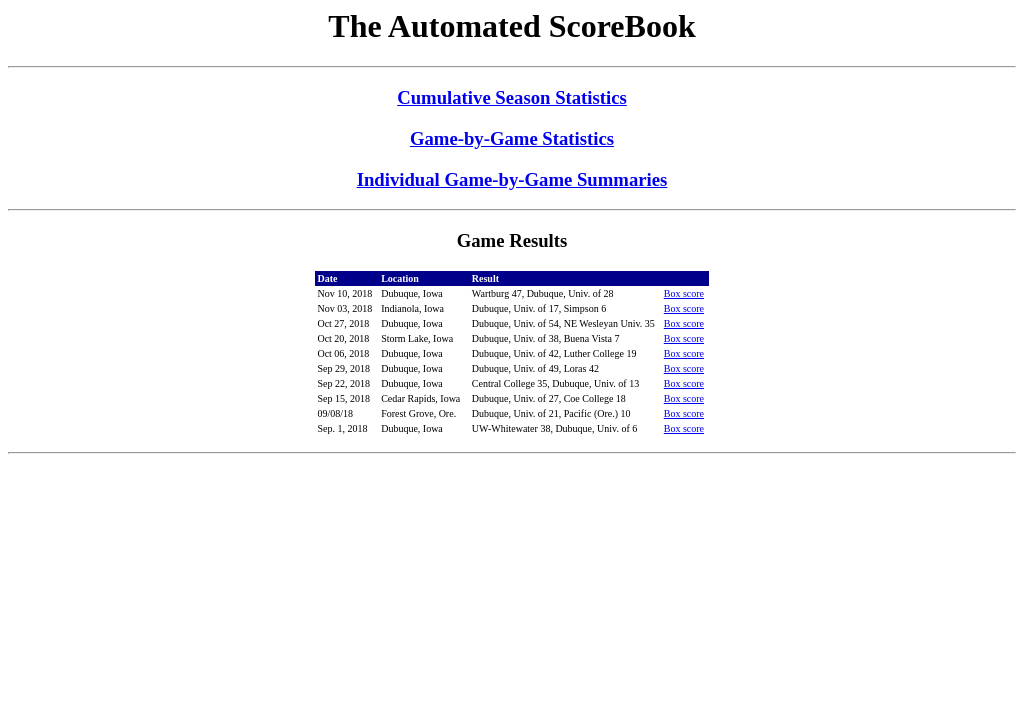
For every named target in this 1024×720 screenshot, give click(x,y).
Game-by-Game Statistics (512, 138)
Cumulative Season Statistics (512, 97)
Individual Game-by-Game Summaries (512, 179)
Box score (684, 293)
